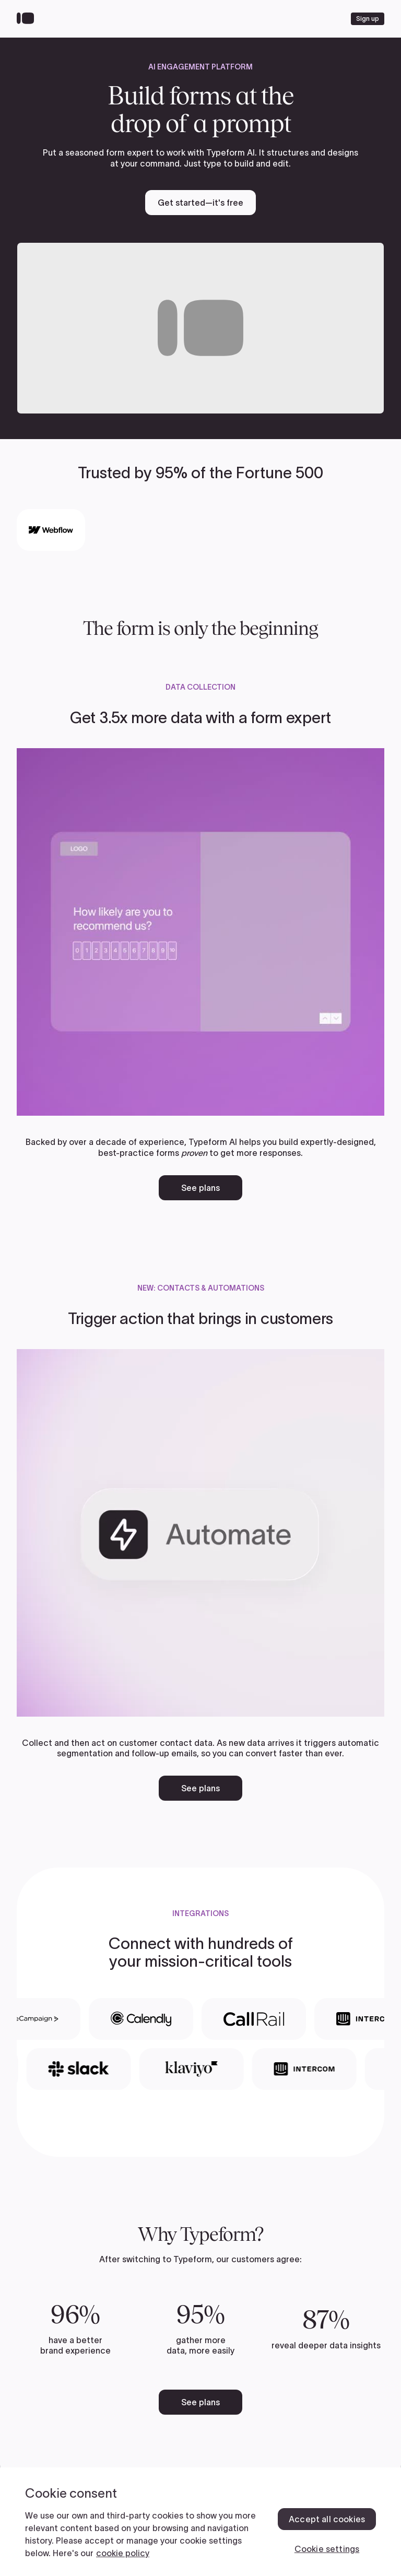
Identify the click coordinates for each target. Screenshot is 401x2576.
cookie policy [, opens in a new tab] (122, 2553)
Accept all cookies (327, 2519)
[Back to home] (28, 19)
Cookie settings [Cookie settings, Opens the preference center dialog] (326, 2549)
